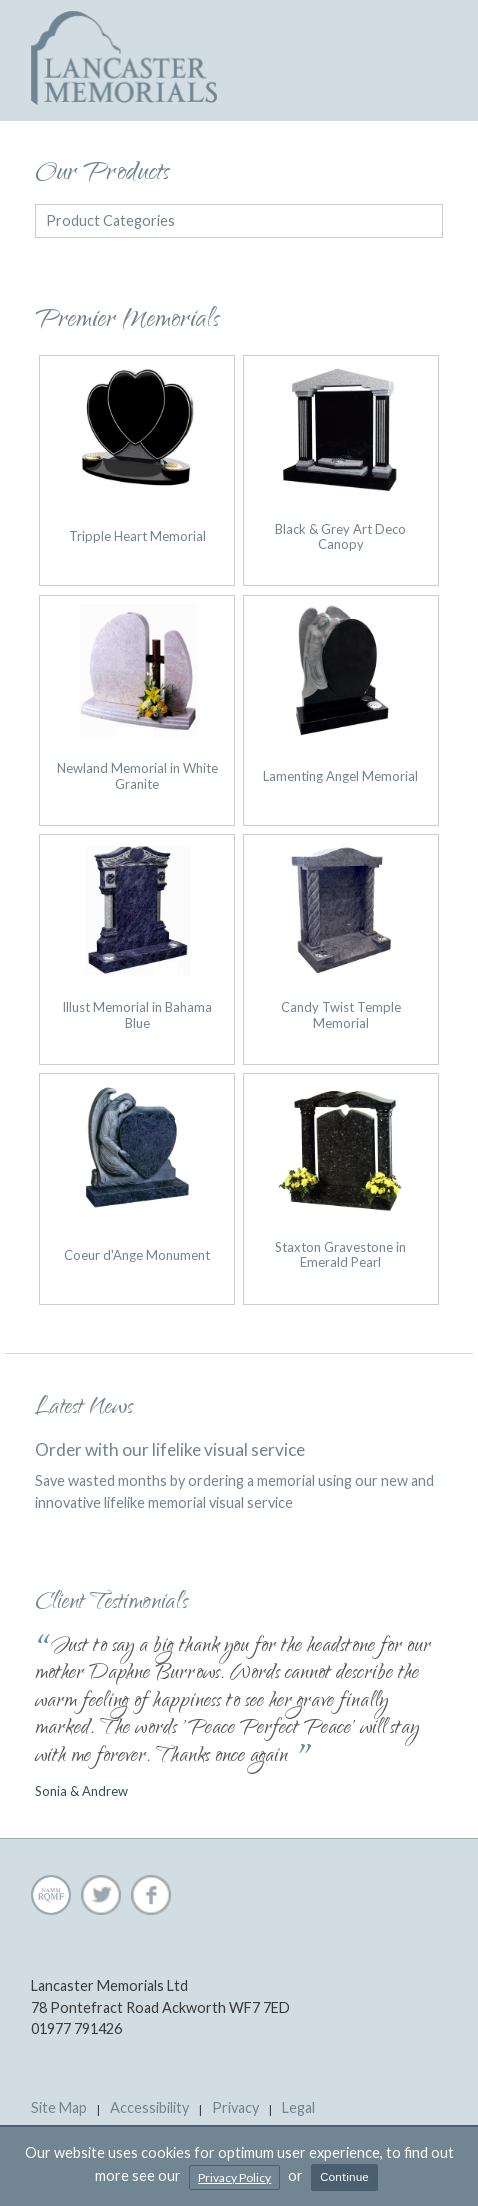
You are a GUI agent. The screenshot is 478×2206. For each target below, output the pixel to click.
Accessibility (149, 2107)
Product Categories (110, 220)
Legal (298, 2107)
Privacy (235, 2107)
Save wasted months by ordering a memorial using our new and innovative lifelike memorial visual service (239, 1475)
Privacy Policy (234, 2177)
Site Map (59, 2107)
